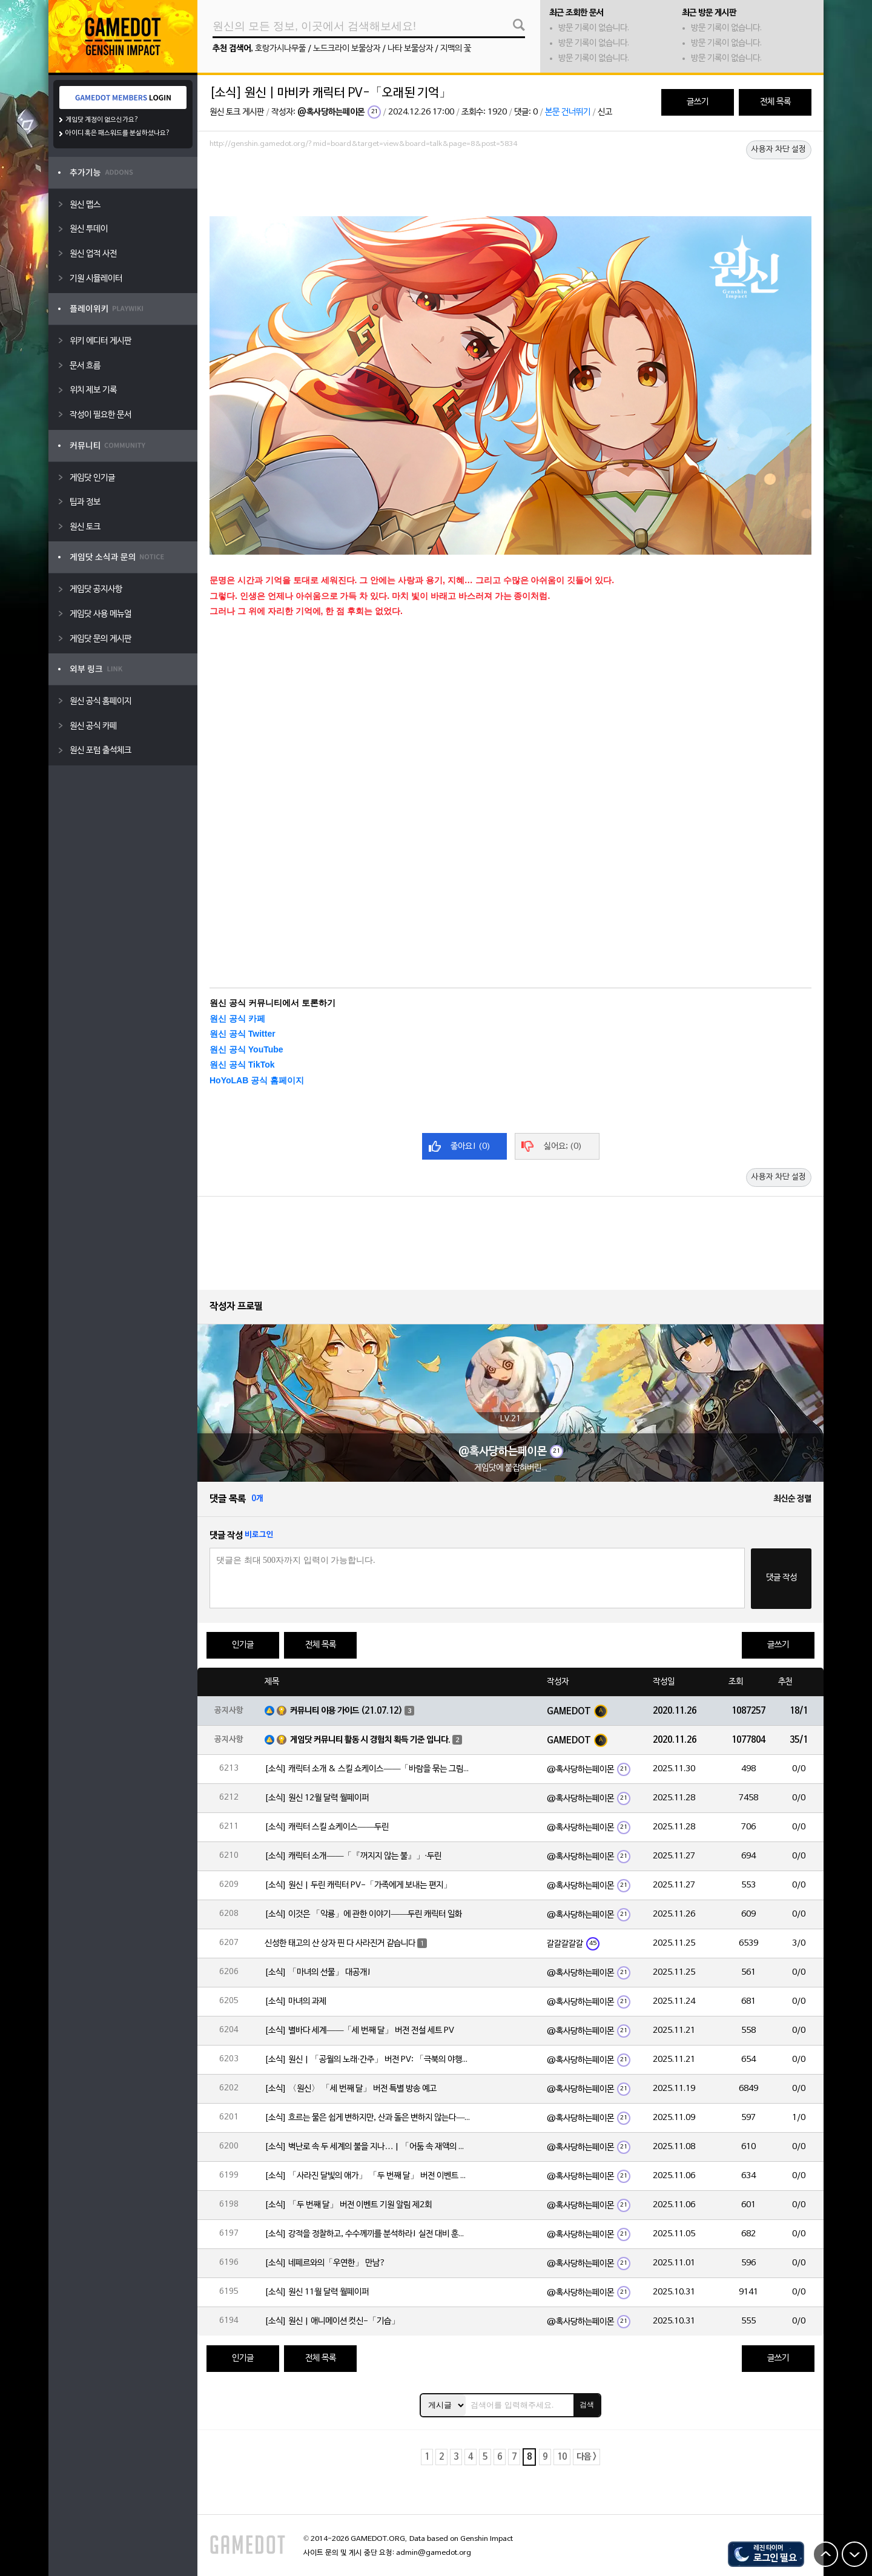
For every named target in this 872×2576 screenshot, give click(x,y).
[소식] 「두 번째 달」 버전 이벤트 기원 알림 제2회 (348, 2205)
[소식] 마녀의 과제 (295, 2001)
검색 (587, 2404)
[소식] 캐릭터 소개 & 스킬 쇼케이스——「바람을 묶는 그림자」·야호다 (368, 1769)
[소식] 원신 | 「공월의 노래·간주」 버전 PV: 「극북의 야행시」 (368, 2059)
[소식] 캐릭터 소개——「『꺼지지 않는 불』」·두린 (353, 1856)
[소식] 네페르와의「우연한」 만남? (325, 2263)
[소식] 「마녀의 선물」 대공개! (318, 1972)
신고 (605, 112)
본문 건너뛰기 (567, 112)
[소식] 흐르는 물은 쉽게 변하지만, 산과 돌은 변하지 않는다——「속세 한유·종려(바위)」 (368, 2117)
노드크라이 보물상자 (346, 48)
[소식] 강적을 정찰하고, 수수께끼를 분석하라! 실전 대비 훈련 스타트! (368, 2234)
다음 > (586, 2457)
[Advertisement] (510, 186)
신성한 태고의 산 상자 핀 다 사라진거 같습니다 (340, 1943)
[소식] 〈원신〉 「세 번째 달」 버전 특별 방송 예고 (351, 2088)
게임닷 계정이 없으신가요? (102, 120)
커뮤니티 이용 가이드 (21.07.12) (346, 1711)
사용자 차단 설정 (778, 149)
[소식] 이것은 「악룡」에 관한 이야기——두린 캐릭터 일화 (363, 1914)
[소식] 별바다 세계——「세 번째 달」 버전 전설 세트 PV (359, 2030)
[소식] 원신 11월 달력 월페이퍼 (317, 2292)
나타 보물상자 (410, 48)
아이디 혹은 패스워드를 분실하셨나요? (117, 133)
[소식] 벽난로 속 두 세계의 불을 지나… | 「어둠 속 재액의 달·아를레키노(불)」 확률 (368, 2147)
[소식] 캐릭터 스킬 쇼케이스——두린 (327, 1827)
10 (562, 2457)
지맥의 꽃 (455, 48)
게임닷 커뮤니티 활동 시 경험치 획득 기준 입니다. (370, 1740)
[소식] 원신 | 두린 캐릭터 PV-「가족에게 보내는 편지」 (358, 1885)
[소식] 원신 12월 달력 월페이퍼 (317, 1798)
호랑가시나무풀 (280, 48)
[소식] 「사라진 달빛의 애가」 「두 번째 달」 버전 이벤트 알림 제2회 (368, 2176)
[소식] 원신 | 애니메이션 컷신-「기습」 (332, 2321)
